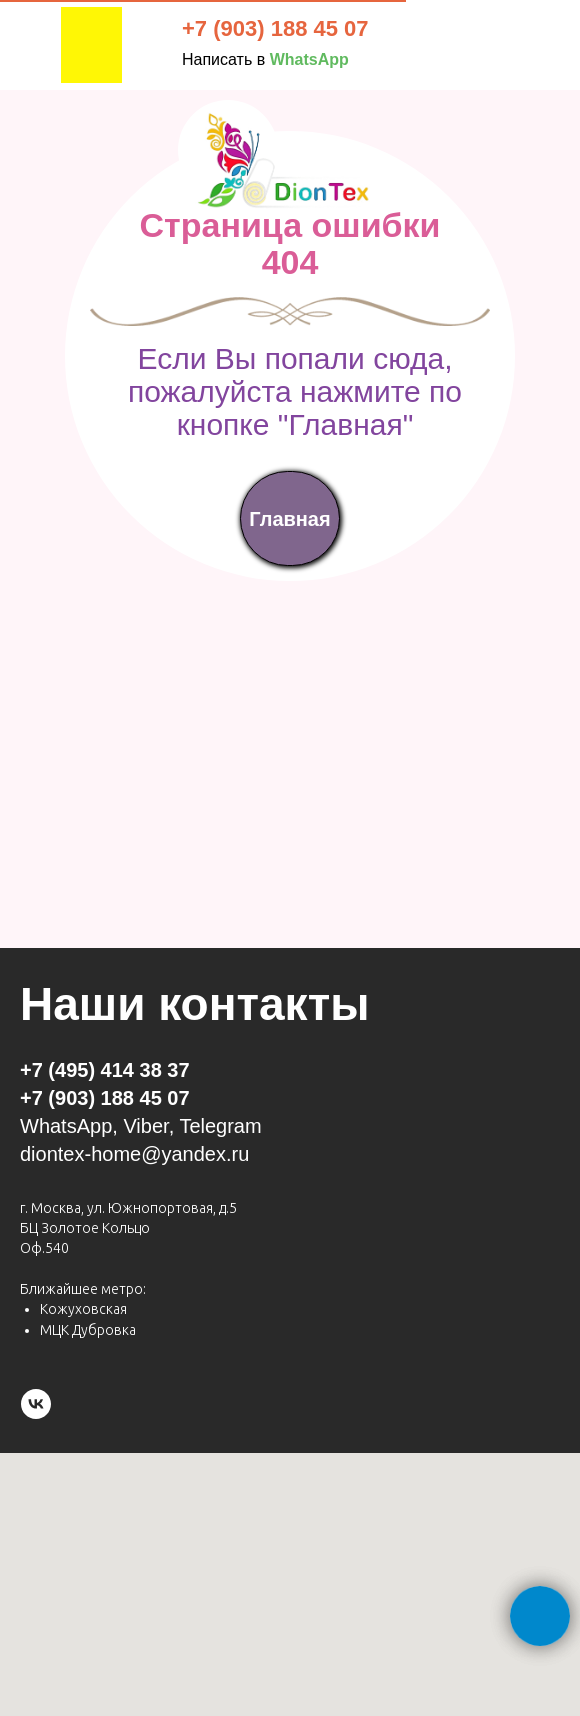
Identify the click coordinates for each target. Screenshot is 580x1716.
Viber (145, 1126)
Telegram (220, 1126)
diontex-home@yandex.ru (134, 1154)
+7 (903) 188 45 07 (275, 28)
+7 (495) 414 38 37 (105, 1070)
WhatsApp (66, 1126)
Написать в (265, 59)
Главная (289, 519)
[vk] (36, 1404)
